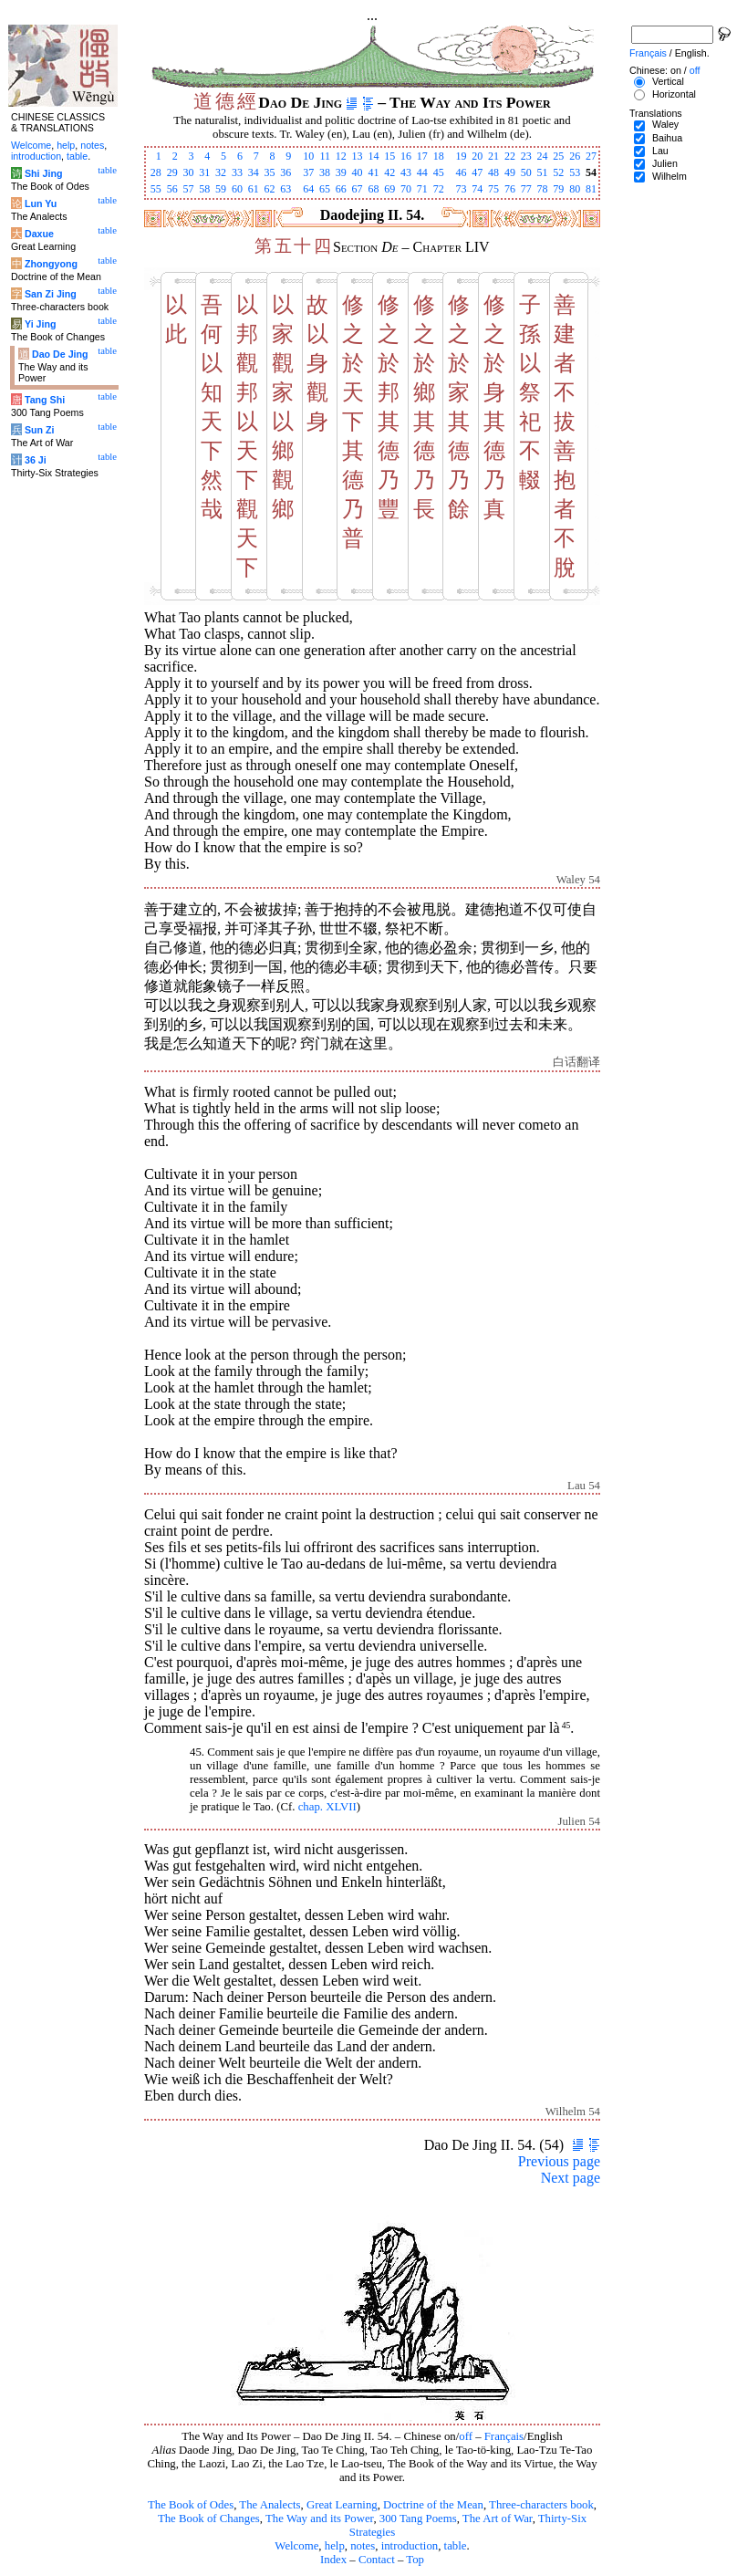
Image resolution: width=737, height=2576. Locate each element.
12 (341, 156)
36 (285, 172)
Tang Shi (45, 399)
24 (542, 156)
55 (156, 189)
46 (460, 172)
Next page (570, 2177)
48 (493, 172)
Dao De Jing (60, 354)
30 (187, 172)
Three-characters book (541, 2504)
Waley (665, 124)
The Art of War (497, 2518)
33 (237, 172)
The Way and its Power (319, 2518)
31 (204, 172)
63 (285, 189)
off (465, 2436)
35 (270, 172)
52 (558, 172)
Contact (376, 2559)
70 (405, 189)
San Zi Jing (51, 293)
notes (362, 2545)
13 (357, 156)
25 (558, 156)
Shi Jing (43, 173)
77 (526, 189)
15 (389, 156)
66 (341, 189)
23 (526, 156)
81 (591, 189)
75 (493, 189)
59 (220, 189)
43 (405, 172)
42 (389, 172)
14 (373, 156)
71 (422, 189)
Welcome (296, 2545)
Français (504, 2436)
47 (477, 172)
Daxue (39, 233)
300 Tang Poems (418, 2518)
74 (477, 189)
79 (558, 189)
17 (422, 156)
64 (308, 189)
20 (477, 156)
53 (574, 172)
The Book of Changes (209, 2518)
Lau (660, 150)
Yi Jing (41, 323)
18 (438, 156)
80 (574, 189)
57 (187, 189)
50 (526, 172)
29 (172, 172)
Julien (665, 163)
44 (422, 172)
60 (237, 189)
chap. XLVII (327, 1806)
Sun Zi (40, 429)
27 (591, 156)
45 (438, 172)
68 (373, 189)
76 (509, 189)
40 (357, 172)
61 (253, 189)
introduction (410, 2545)
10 (308, 156)
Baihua (667, 137)
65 (324, 189)
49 (509, 172)
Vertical (668, 81)
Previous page (559, 2161)
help (335, 2545)
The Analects (269, 2504)
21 (493, 156)
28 (156, 172)
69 (389, 189)
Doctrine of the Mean (433, 2504)
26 (574, 156)
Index (333, 2559)
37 (308, 172)
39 (341, 172)
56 (172, 189)
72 (438, 189)
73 (460, 189)
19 (460, 156)
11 (324, 156)
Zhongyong (51, 263)
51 (542, 172)
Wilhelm (669, 176)
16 (405, 156)
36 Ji (36, 459)
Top (415, 2559)
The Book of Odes (191, 2504)
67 (357, 189)
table (455, 2545)
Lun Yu (41, 203)
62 (270, 189)
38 (324, 172)
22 (509, 156)
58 (204, 189)
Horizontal (674, 94)
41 (373, 172)
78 (542, 189)
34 (253, 172)
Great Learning (342, 2504)
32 (220, 172)
